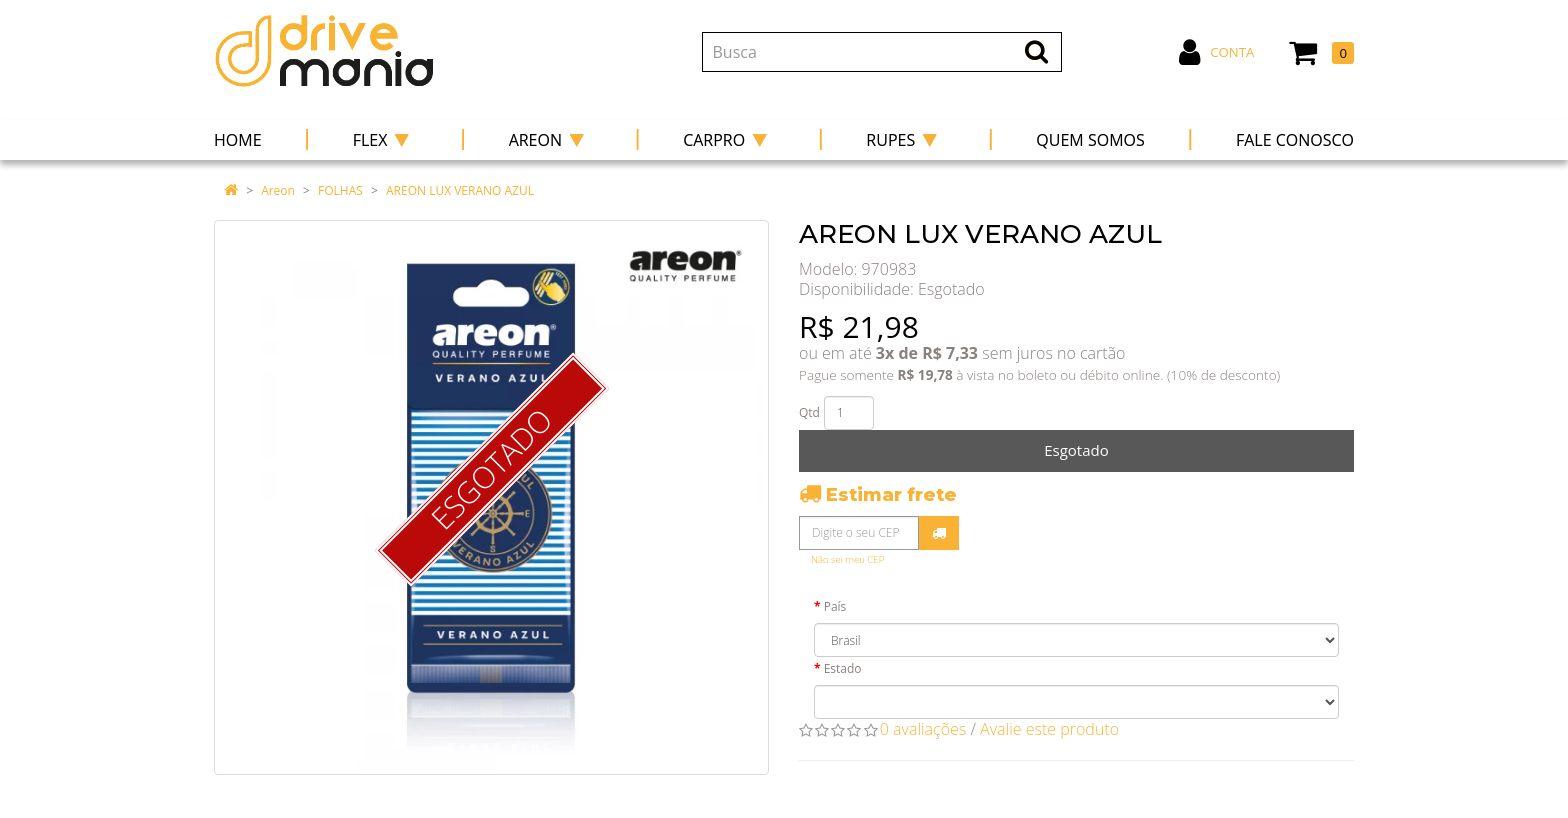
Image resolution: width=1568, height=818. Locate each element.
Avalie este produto (1049, 729)
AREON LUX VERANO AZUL (460, 190)
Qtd (809, 412)
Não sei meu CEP (847, 559)
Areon (278, 190)
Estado (843, 668)
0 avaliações (923, 729)
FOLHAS (340, 190)
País (835, 606)
